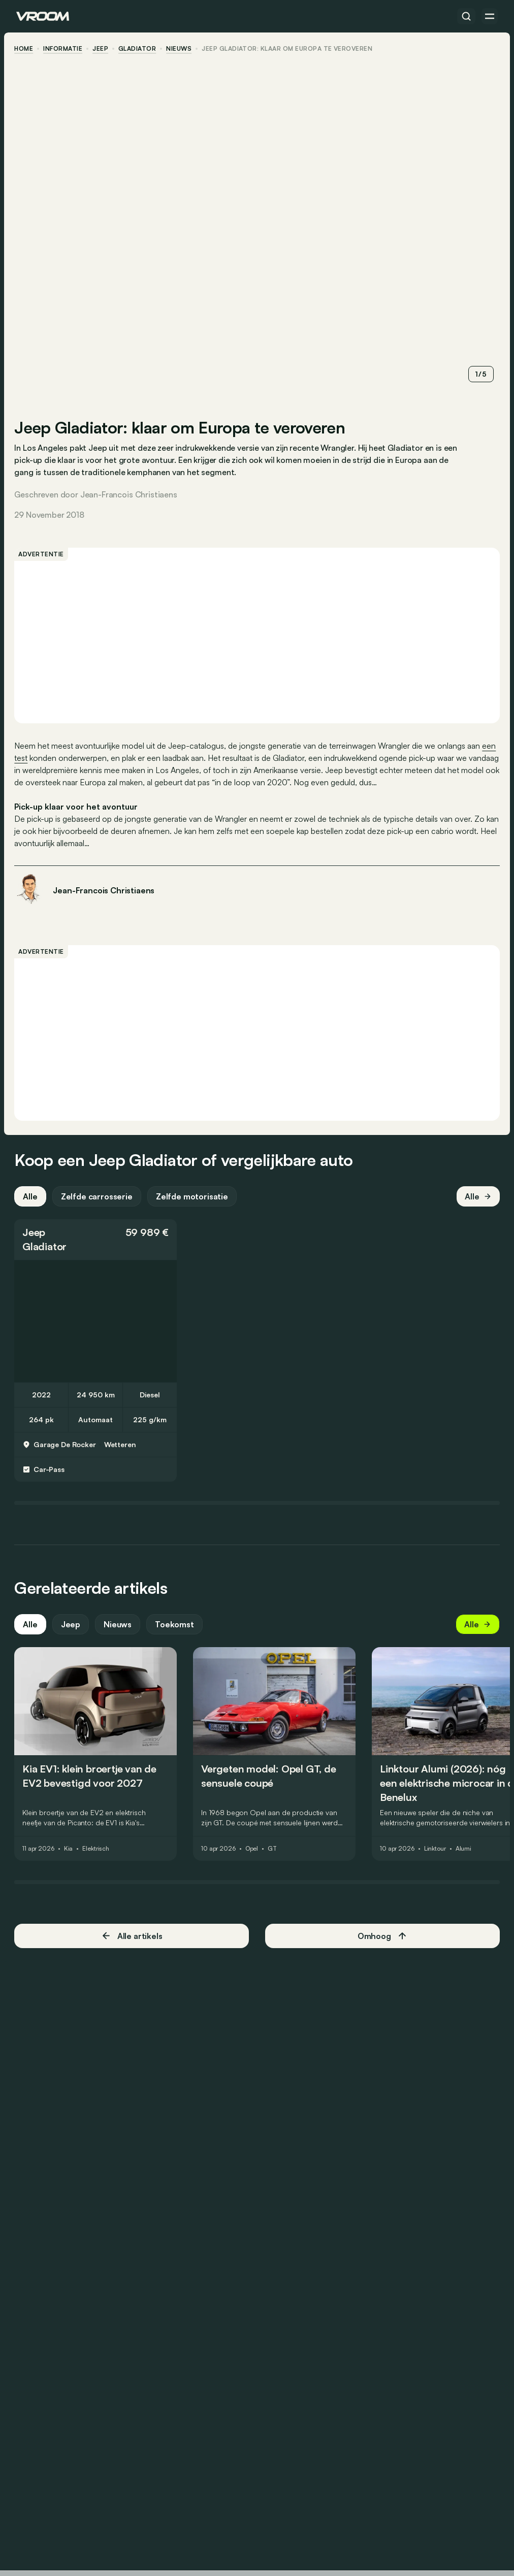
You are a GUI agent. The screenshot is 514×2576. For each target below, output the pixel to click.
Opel (254, 1850)
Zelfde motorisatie (194, 1197)
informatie (64, 49)
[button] (97, 1240)
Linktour (437, 1850)
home (25, 49)
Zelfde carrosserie (98, 1197)
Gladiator (139, 49)
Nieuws (120, 1625)
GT (274, 1850)
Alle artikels (133, 1937)
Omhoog (381, 1937)
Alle (32, 1197)
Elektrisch (97, 1850)
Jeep (102, 49)
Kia (70, 1850)
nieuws (181, 49)
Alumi (465, 1850)
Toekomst (176, 1625)
